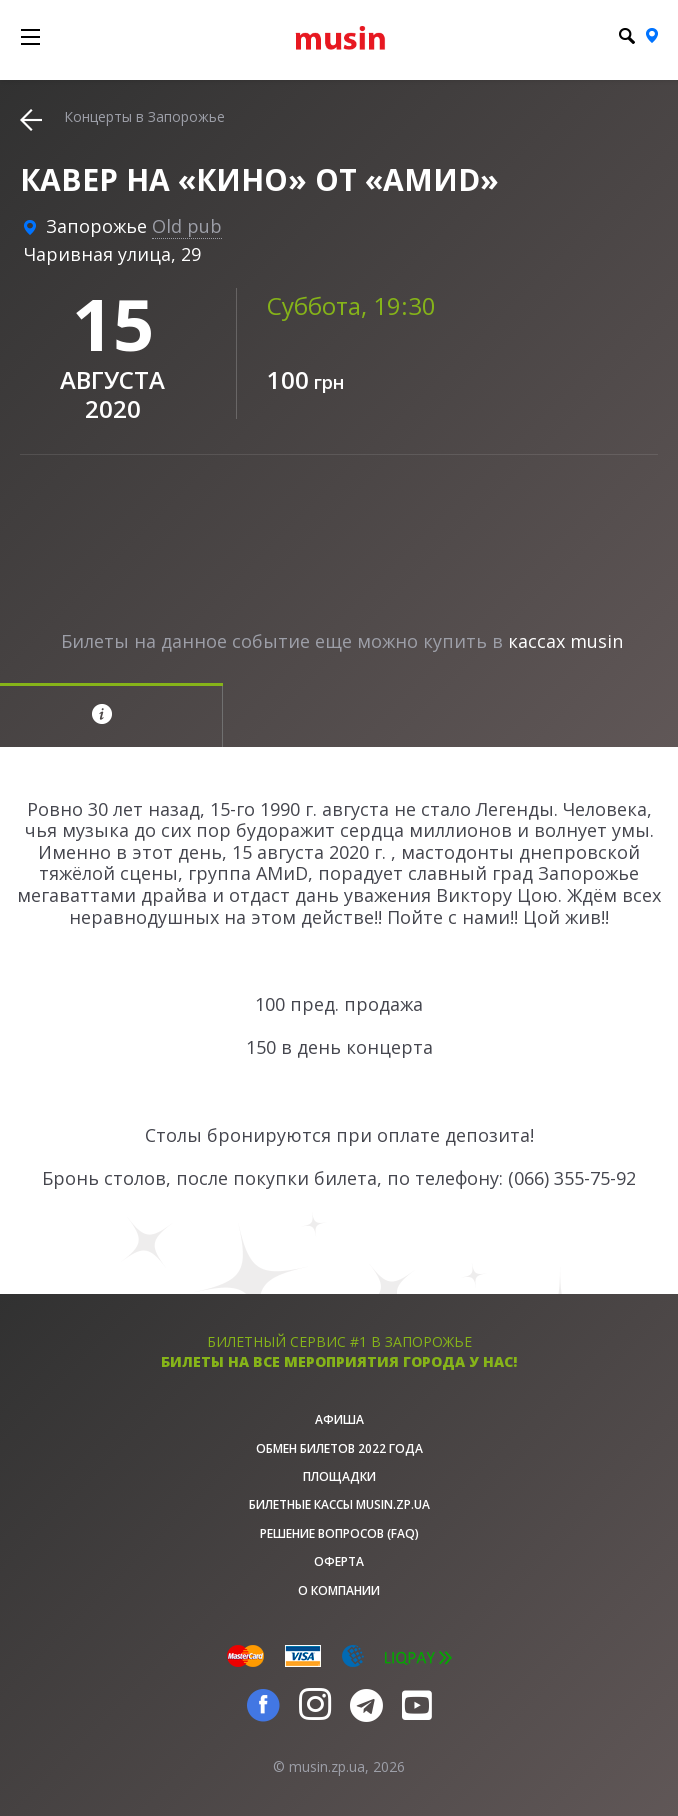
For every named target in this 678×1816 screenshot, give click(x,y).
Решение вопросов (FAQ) (339, 1533)
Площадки (339, 1476)
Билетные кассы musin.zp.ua (339, 1504)
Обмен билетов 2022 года (339, 1448)
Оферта (339, 1561)
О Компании (339, 1590)
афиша (339, 1419)
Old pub (187, 226)
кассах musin (565, 641)
